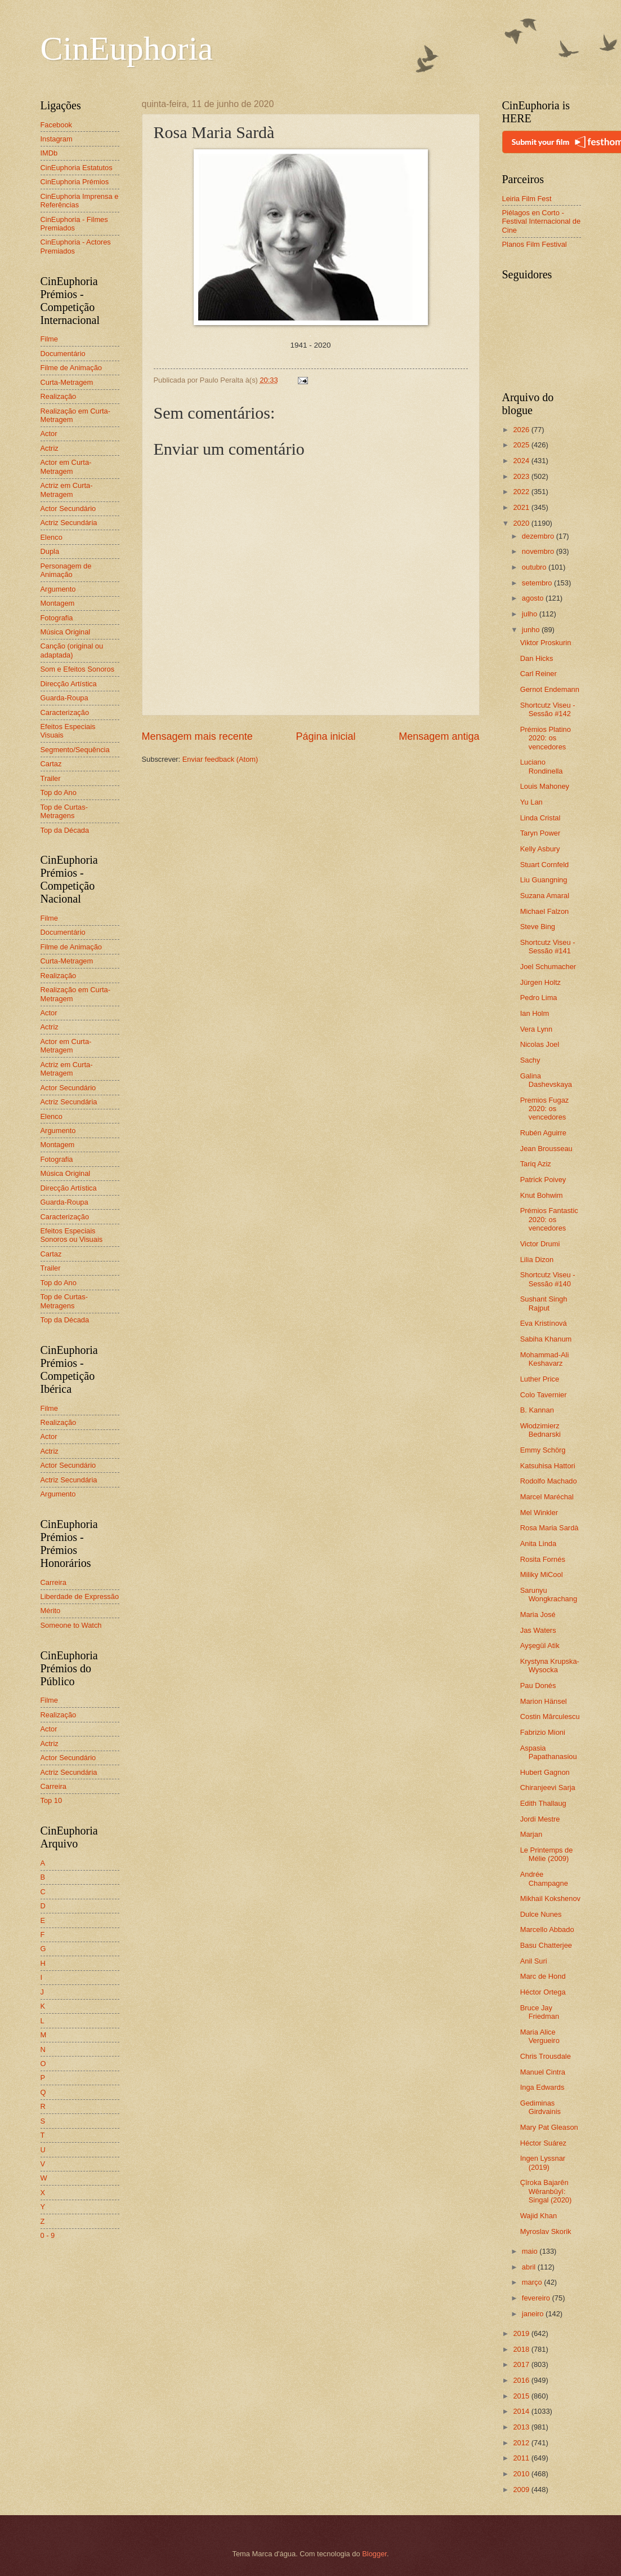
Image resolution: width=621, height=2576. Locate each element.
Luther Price (539, 1379)
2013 (522, 2427)
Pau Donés (538, 1685)
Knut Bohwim (541, 1195)
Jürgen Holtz (540, 982)
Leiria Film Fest (527, 198)
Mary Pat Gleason (549, 2127)
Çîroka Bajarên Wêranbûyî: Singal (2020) (546, 2191)
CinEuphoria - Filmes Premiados (74, 223)
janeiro (534, 2313)
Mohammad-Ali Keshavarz (544, 1359)
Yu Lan (531, 802)
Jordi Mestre (540, 1819)
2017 (522, 2364)
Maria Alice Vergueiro (540, 2036)
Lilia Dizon (536, 1259)
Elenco (51, 537)
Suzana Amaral (544, 895)
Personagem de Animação (66, 570)
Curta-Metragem (67, 382)
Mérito (51, 1610)
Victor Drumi (540, 1244)
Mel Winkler (539, 1512)
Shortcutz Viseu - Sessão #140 (547, 1279)
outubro (535, 567)
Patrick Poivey (543, 1179)
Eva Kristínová (543, 1323)
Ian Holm (534, 1013)
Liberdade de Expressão (80, 1596)
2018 (522, 2349)
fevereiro (537, 2298)
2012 (522, 2443)
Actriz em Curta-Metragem (67, 489)
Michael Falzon (544, 911)
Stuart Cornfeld (544, 864)
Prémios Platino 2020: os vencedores (545, 738)
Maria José (538, 1614)
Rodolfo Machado (548, 1481)
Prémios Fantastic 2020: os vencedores (549, 1219)
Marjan (531, 1834)
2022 (522, 491)
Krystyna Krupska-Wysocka (549, 1665)
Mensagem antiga (439, 736)
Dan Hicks (536, 658)
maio (530, 2251)
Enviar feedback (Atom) (220, 759)
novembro (539, 551)
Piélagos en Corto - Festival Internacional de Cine (541, 221)
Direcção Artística (69, 683)
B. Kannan (537, 1410)
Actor (49, 433)
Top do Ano (59, 792)
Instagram (57, 139)
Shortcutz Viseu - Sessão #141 (547, 946)
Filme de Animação (71, 367)
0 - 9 (48, 2235)
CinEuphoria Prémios (75, 181)
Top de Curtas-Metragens (64, 811)
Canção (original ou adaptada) (72, 650)
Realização (59, 396)
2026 (522, 429)
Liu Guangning (544, 880)
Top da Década (65, 830)
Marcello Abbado (547, 1929)
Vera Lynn (536, 1029)
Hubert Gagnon (545, 1772)
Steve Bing (537, 926)
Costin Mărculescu (550, 1716)
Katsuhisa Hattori (547, 1466)
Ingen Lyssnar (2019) (542, 2162)
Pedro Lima (538, 997)
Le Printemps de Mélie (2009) (546, 1854)
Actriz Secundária (69, 522)
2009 (522, 2489)
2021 (522, 507)
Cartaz (51, 764)
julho (530, 614)
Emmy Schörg (543, 1450)
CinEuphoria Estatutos (77, 167)
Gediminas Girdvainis (540, 2107)
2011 (522, 2458)
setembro (538, 583)
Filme (49, 339)
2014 (522, 2411)
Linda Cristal (540, 818)
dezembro (539, 536)
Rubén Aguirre (543, 1133)
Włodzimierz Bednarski (540, 1430)
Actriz (50, 448)
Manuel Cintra (542, 2072)
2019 (522, 2333)
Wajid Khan (538, 2215)
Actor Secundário (68, 508)
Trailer (51, 778)
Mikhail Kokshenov (550, 1898)
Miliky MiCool (541, 1574)
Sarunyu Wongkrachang (548, 1594)
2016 (522, 2380)
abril (530, 2267)
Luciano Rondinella (541, 766)
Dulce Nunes (541, 1914)
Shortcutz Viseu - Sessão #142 (547, 709)
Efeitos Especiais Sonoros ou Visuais (72, 1235)
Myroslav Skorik (545, 2231)
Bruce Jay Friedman (539, 2012)
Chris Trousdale (545, 2056)
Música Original (66, 632)
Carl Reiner (538, 673)
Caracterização (65, 712)
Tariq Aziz (535, 1164)
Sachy (530, 1060)
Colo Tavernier (543, 1395)
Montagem (58, 603)
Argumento (58, 589)
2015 (522, 2396)
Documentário (63, 353)
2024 (522, 460)
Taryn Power (540, 833)
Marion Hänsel (543, 1701)
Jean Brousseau (546, 1148)
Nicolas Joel (539, 1044)
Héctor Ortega (543, 1992)
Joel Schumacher (548, 966)
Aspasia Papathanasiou (548, 1752)
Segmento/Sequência (75, 749)
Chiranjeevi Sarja (547, 1787)
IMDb (49, 153)
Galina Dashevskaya (546, 1080)
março (533, 2282)
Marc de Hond (543, 1976)
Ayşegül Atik (540, 1645)
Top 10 (51, 1800)
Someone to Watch (71, 1625)
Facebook (57, 125)
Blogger (374, 2554)
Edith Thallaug (543, 1803)
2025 (522, 445)
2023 (522, 476)
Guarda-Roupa (64, 698)
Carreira (54, 1582)
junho (532, 629)
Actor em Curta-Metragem (66, 466)
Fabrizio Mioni (542, 1732)
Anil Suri (533, 1961)
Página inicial (325, 736)
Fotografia (57, 618)
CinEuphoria (127, 48)
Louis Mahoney (544, 786)
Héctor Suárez (543, 2143)
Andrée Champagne (544, 1878)
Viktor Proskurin (545, 642)
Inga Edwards (542, 2087)
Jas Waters (538, 1630)
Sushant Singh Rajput (544, 1303)
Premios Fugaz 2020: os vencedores (544, 1109)
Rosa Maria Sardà (549, 1528)
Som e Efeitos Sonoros (78, 669)
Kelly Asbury (540, 849)
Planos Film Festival (534, 244)
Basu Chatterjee (546, 1945)
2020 (522, 523)
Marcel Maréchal (547, 1497)
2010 (522, 2474)
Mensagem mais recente (197, 736)
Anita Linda (538, 1543)
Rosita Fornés (542, 1559)
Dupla (50, 551)
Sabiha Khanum (546, 1339)
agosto (534, 598)
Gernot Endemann (549, 689)
